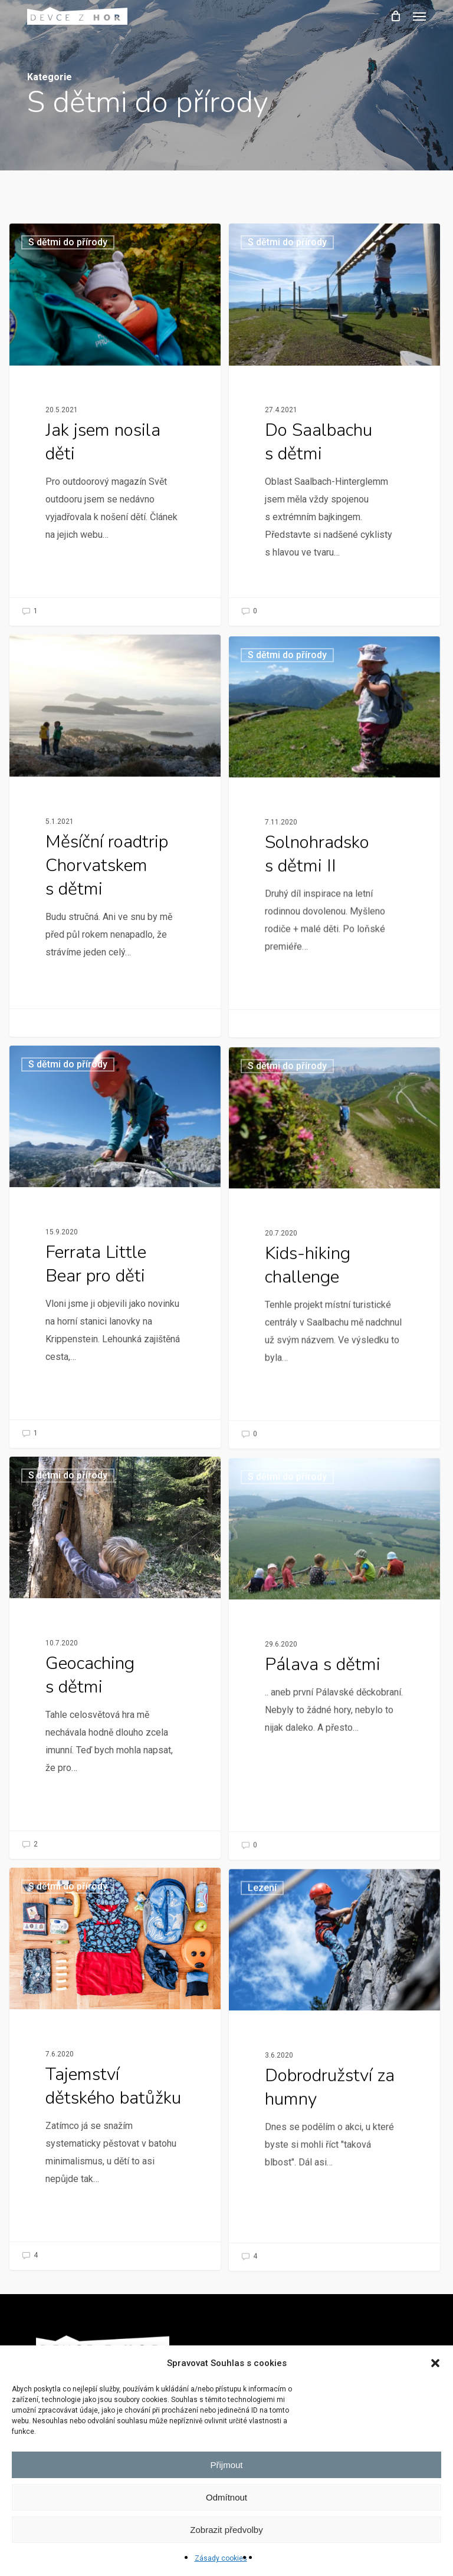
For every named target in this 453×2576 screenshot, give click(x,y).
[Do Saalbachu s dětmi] (334, 424)
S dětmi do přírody (67, 242)
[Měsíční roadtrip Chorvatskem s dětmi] (111, 970)
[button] (435, 2363)
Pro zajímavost (67, 859)
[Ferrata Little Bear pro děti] (111, 1389)
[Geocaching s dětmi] (111, 1800)
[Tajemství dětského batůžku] (111, 2212)
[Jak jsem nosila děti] (115, 424)
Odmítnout (226, 2497)
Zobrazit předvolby (226, 2530)
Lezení (260, 2182)
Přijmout (226, 2465)
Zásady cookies (221, 2558)
